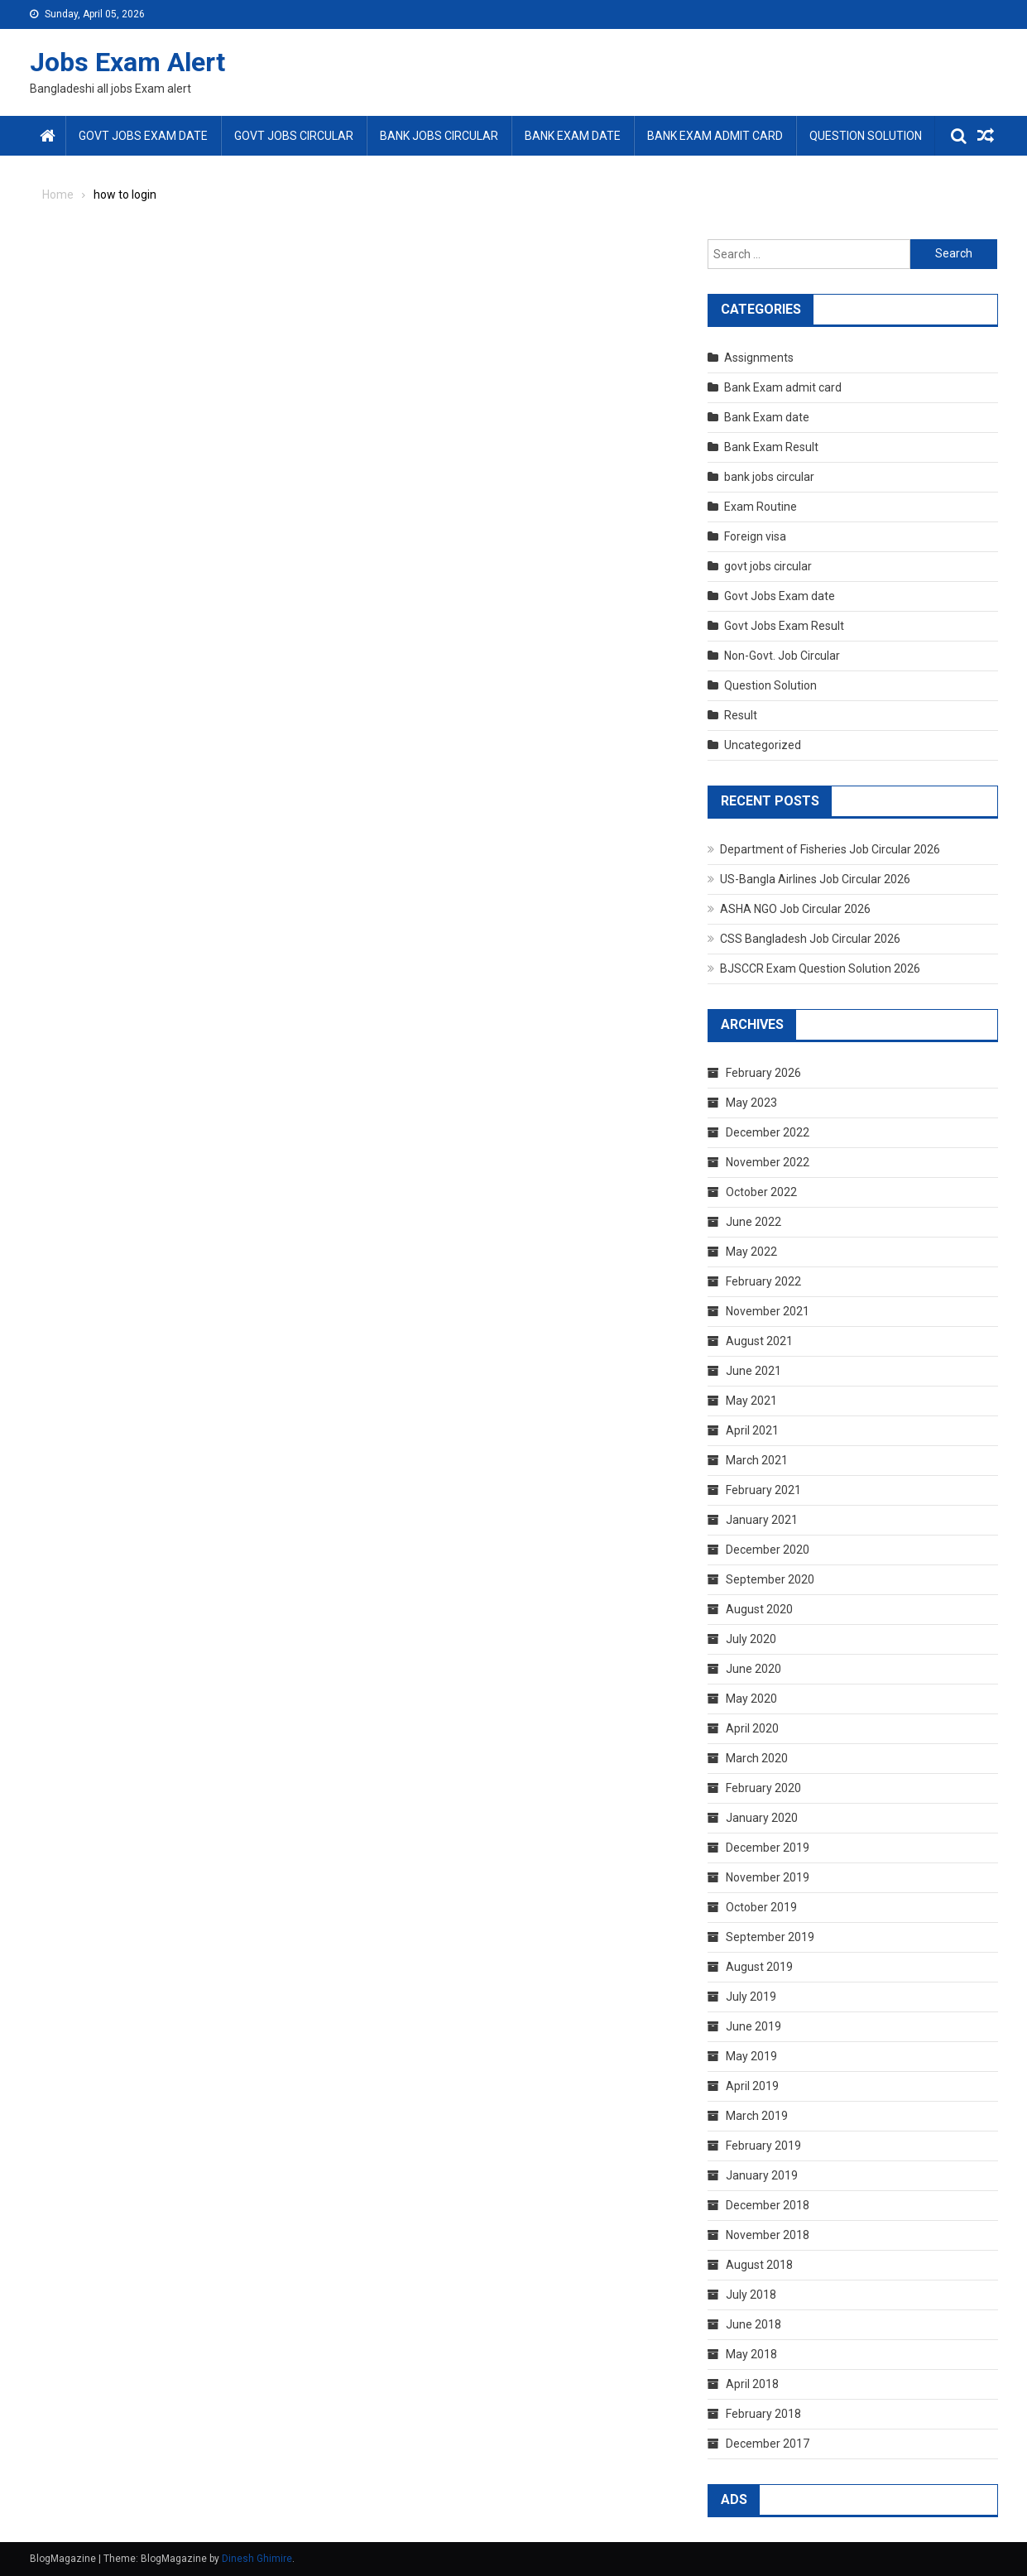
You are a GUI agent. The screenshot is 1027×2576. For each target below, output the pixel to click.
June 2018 (753, 2324)
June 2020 (753, 1668)
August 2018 (759, 2264)
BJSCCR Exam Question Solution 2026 (820, 968)
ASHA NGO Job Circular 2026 (795, 909)
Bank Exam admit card (715, 135)
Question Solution (865, 135)
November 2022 (767, 1162)
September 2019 (770, 1937)
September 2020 (770, 1579)
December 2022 (767, 1132)
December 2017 (767, 2443)
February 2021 (763, 1490)
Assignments (759, 357)
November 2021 (767, 1311)
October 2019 (761, 1907)
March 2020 (757, 1758)
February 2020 (763, 1788)
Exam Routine (760, 506)
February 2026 (763, 1072)
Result (740, 715)
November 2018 (767, 2235)
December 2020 (767, 1549)
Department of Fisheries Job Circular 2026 (830, 849)
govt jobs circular (293, 135)
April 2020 (752, 1728)
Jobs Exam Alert (127, 62)
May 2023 (751, 1102)
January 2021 (762, 1519)
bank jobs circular (439, 135)
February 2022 (763, 1281)
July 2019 (751, 1996)
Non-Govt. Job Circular (782, 655)
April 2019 (752, 2086)
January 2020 (762, 1817)
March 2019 (757, 2115)
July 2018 (751, 2294)
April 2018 (752, 2384)
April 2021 (752, 1430)
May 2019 (751, 2056)
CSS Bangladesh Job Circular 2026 (810, 938)
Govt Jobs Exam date (143, 135)
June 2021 (753, 1370)
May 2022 (751, 1251)
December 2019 (767, 1847)
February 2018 (763, 2413)
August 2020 (759, 1609)
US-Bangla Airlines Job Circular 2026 (815, 879)
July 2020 (751, 1639)
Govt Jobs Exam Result (784, 625)
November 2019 (767, 1877)
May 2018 (751, 2354)
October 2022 (761, 1192)
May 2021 (751, 1400)
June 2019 (753, 2026)
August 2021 (759, 1341)
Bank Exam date (573, 135)
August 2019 (759, 1966)
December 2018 (767, 2205)
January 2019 (762, 2175)
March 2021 (757, 1460)
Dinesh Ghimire (257, 2558)
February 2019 (763, 2145)
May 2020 (751, 1698)
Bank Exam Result (771, 447)
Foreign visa (755, 536)
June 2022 (753, 1221)
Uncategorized (762, 745)
